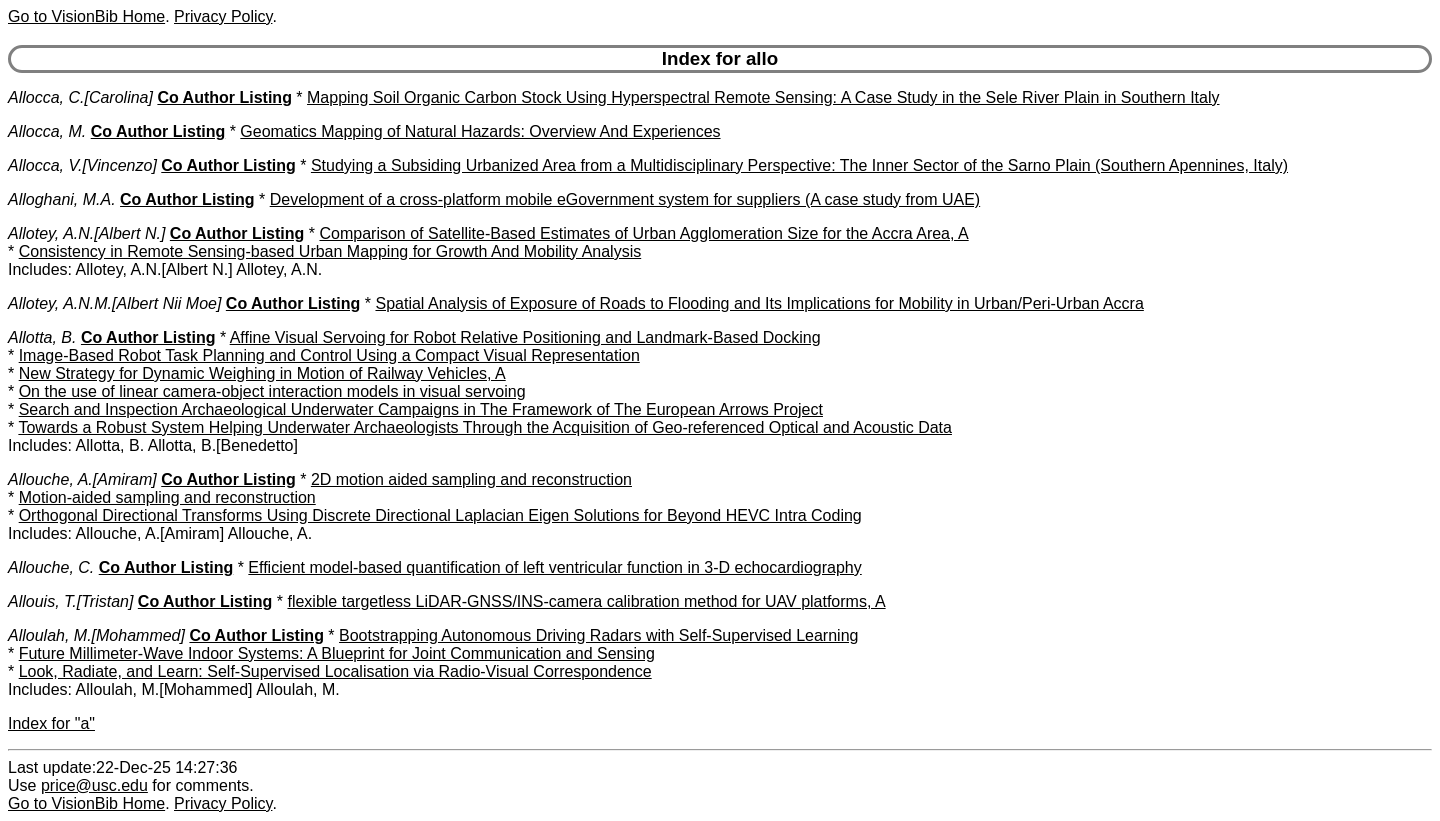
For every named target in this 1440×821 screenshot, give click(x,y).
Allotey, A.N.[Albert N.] (86, 233)
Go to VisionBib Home (86, 16)
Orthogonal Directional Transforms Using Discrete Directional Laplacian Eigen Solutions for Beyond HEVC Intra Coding (440, 515)
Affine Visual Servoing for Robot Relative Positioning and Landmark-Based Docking (525, 337)
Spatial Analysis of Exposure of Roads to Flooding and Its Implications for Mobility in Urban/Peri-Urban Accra (759, 303)
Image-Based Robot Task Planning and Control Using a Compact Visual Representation (329, 355)
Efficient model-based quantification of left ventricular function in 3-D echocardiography (554, 567)
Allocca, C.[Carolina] (80, 97)
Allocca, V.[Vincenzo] (82, 165)
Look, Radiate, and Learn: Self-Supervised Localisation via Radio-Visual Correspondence (335, 671)
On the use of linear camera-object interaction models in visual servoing (272, 391)
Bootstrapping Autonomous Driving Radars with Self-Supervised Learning (598, 635)
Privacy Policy (223, 16)
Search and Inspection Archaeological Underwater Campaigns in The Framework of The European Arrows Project (421, 409)
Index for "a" (51, 723)
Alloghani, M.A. (62, 199)
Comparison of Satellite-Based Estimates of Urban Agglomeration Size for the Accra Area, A (643, 233)
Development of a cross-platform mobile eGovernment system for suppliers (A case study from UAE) (625, 199)
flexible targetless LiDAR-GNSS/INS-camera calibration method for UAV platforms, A (586, 601)
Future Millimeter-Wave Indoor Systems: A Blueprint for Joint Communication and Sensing (337, 653)
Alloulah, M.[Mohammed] (96, 635)
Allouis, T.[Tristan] (70, 601)
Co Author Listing (224, 97)
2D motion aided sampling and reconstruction (471, 479)
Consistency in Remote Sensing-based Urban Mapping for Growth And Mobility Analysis (330, 251)
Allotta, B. (42, 337)
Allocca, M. (47, 131)
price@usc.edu (94, 785)
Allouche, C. (51, 567)
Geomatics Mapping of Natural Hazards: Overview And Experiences (480, 131)
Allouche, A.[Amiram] (82, 479)
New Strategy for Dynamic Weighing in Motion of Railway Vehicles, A (262, 373)
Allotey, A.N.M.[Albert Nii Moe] (114, 303)
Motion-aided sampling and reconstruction (167, 497)
